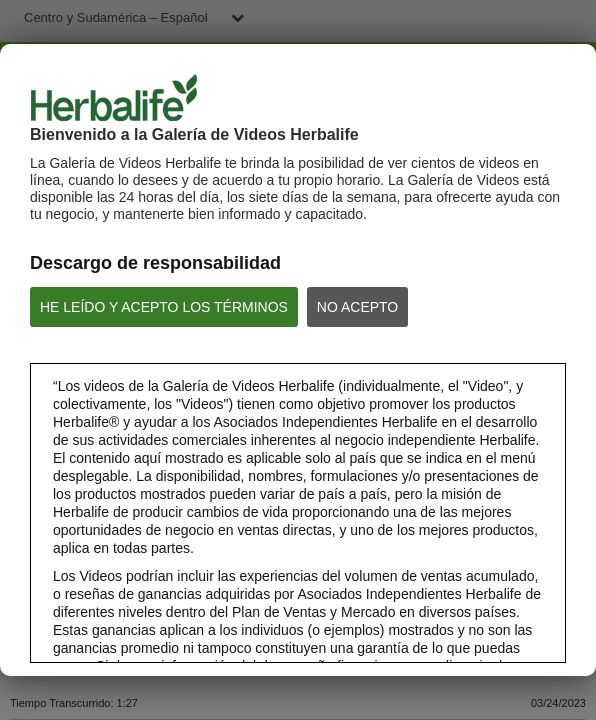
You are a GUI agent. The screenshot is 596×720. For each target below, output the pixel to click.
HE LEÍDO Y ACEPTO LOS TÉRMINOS (164, 307)
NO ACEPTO (357, 307)
